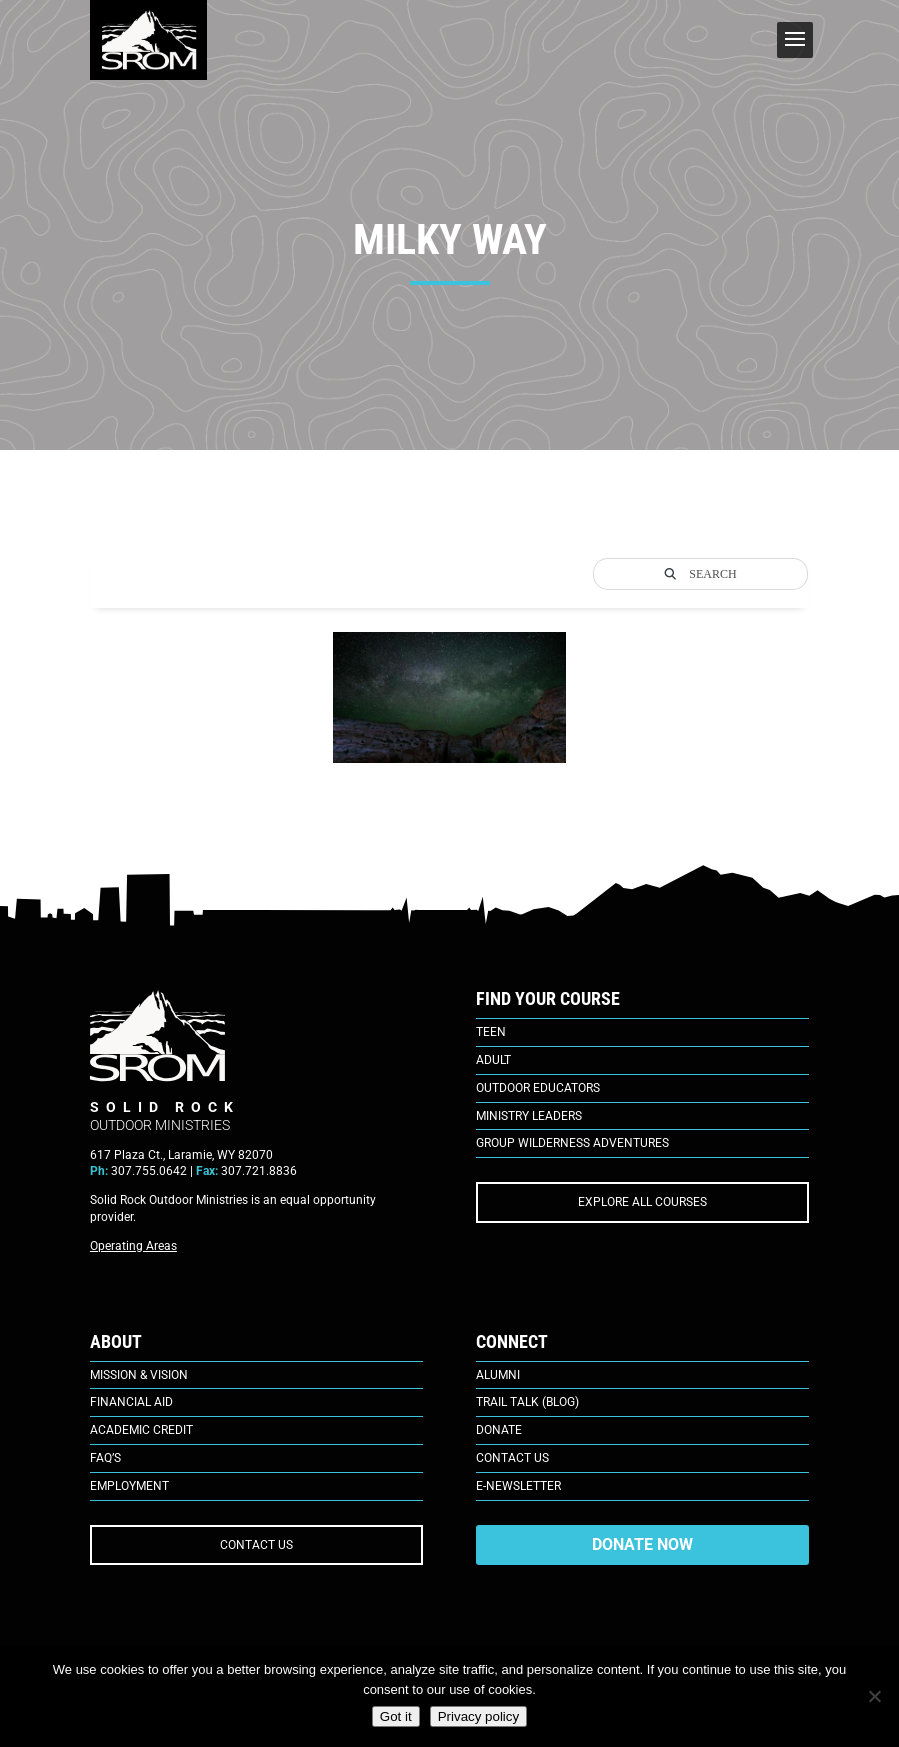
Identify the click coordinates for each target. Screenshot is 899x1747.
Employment (129, 1486)
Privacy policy (478, 1716)
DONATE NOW (642, 1544)
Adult (493, 1060)
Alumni (498, 1375)
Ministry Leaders (529, 1116)
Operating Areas (133, 1246)
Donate (499, 1430)
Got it (396, 1716)
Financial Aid (131, 1402)
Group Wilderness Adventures (572, 1143)
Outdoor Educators (538, 1088)
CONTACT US (256, 1545)
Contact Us (512, 1458)
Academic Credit (141, 1430)
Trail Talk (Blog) (527, 1402)
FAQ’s (105, 1458)
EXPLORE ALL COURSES (642, 1202)
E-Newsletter (518, 1486)
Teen (491, 1032)
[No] (874, 1696)
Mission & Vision (139, 1375)
